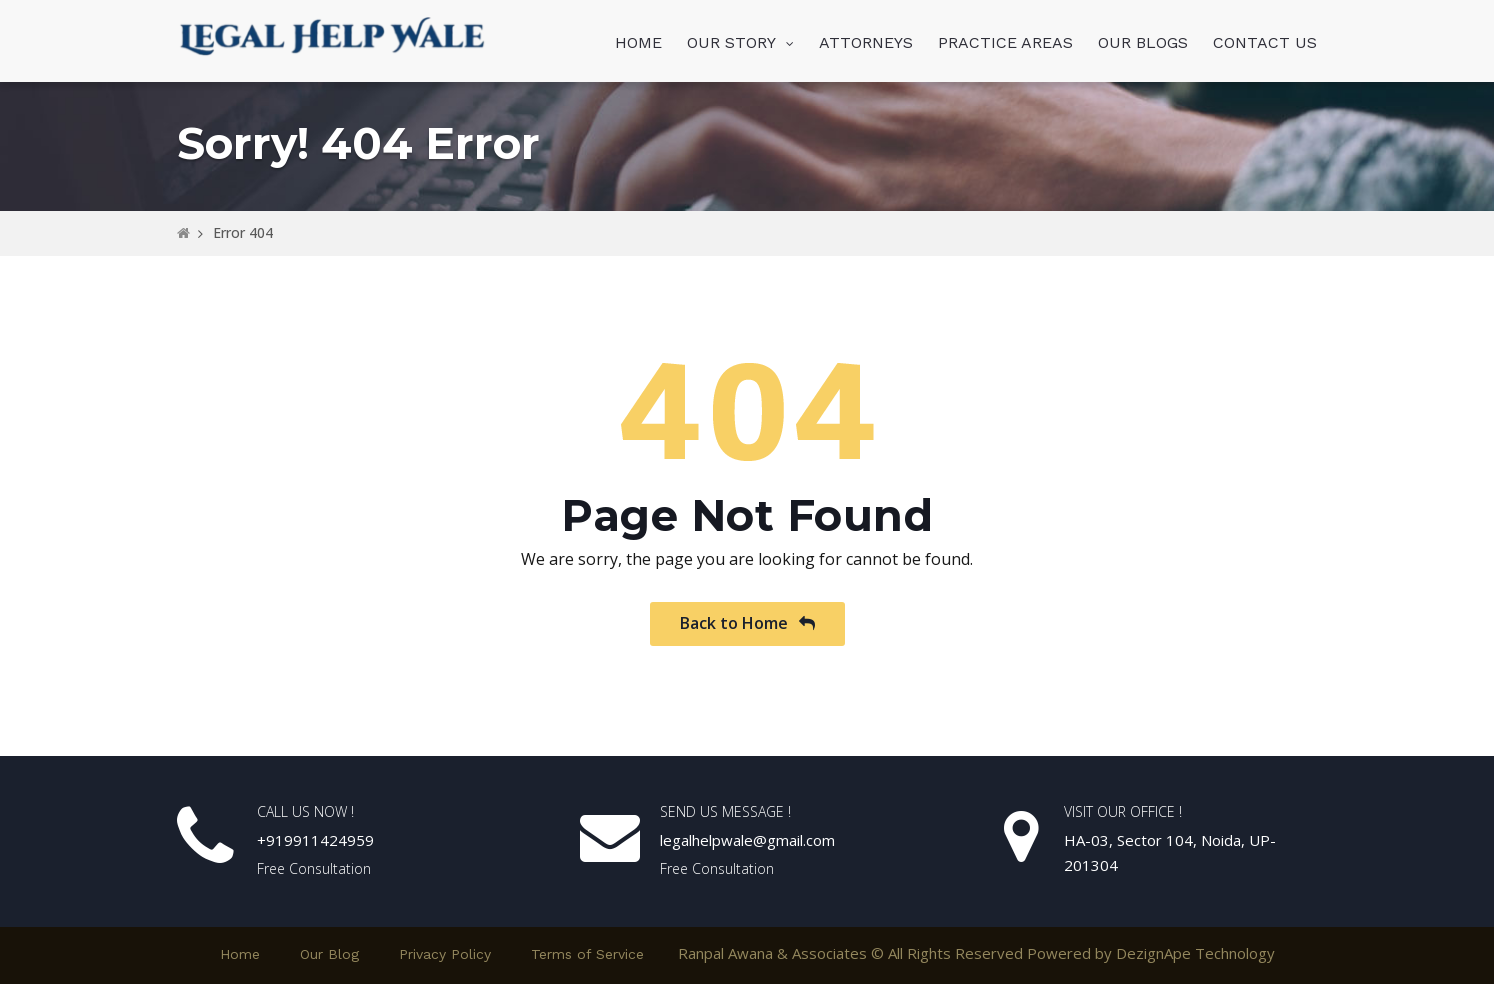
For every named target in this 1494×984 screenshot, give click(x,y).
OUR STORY (731, 42)
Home (240, 954)
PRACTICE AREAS (1005, 42)
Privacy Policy (445, 954)
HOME (638, 42)
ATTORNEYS (866, 42)
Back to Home (747, 623)
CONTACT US (1265, 42)
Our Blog (329, 954)
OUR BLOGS (1143, 42)
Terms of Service (587, 954)
